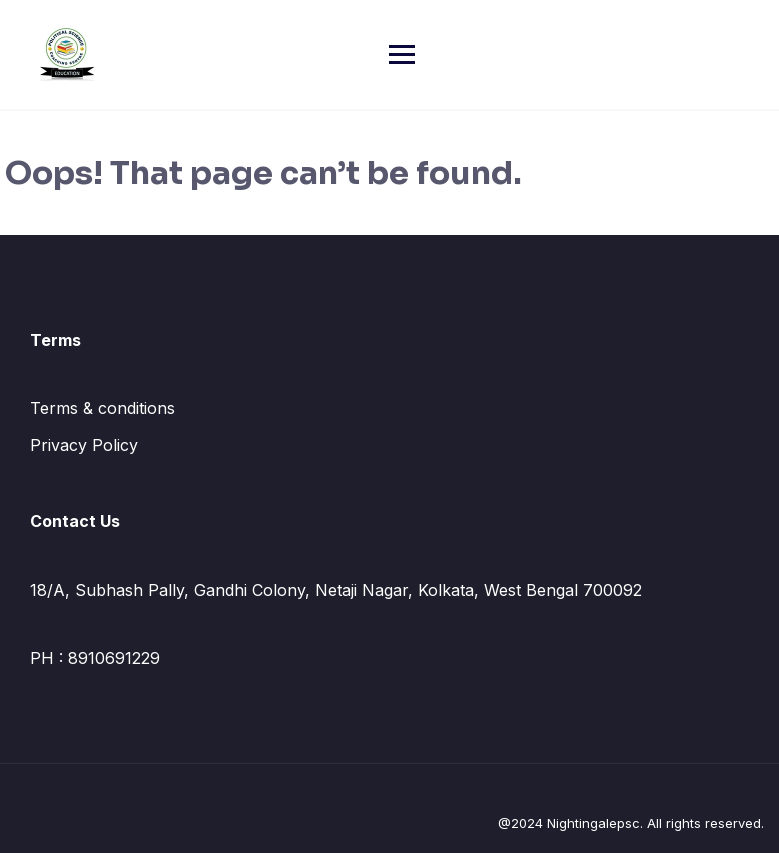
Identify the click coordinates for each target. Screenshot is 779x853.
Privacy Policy (84, 445)
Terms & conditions (102, 408)
